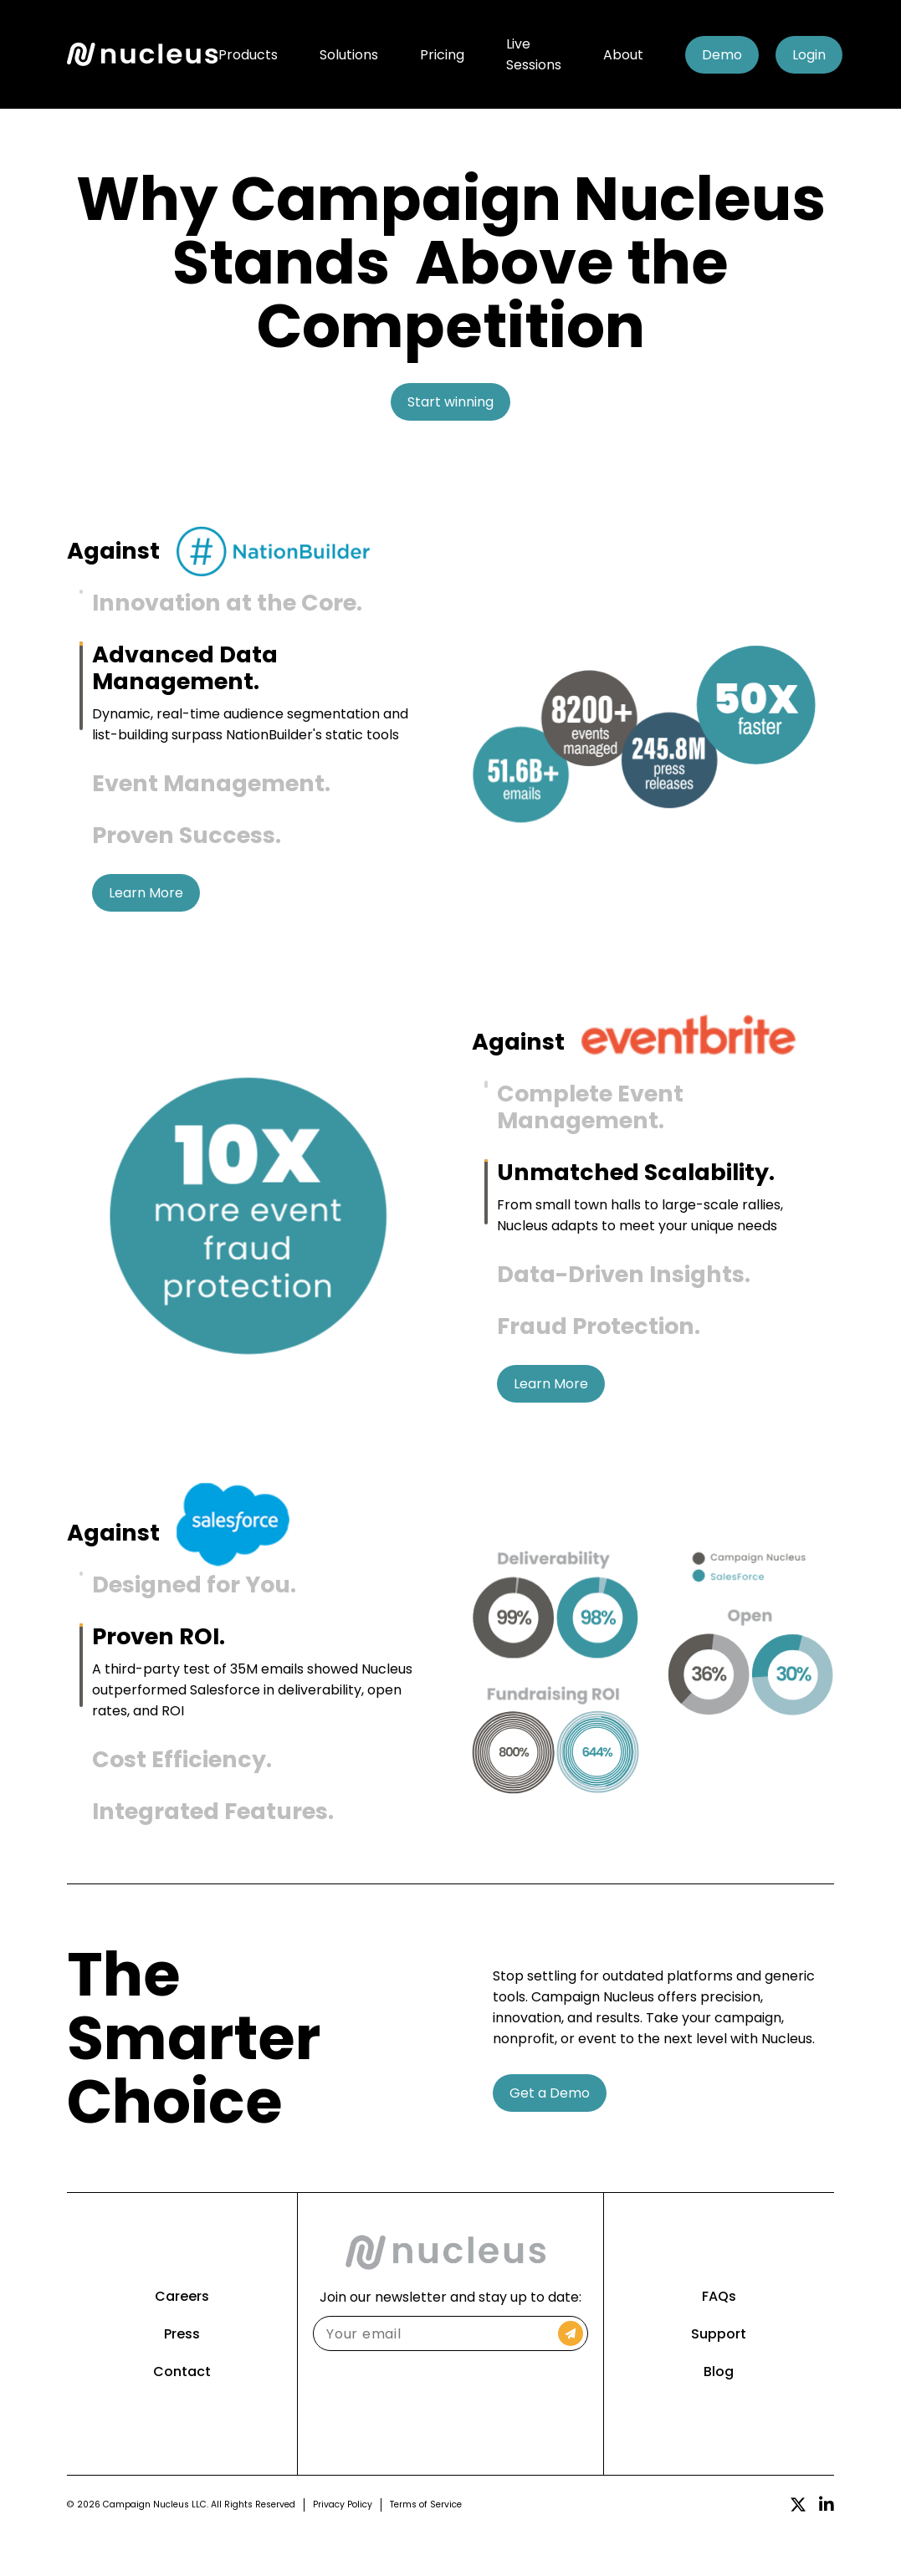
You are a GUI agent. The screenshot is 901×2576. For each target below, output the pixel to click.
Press (182, 2375)
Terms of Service (426, 2546)
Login (809, 54)
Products (248, 54)
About (623, 54)
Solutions (349, 54)
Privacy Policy (342, 2546)
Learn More (146, 913)
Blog (719, 2413)
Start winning (450, 401)
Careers (182, 2338)
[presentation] (450, 2442)
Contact (182, 2413)
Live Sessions (533, 54)
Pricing (442, 54)
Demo (722, 54)
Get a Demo (549, 2134)
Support (718, 2375)
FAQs (719, 2338)
